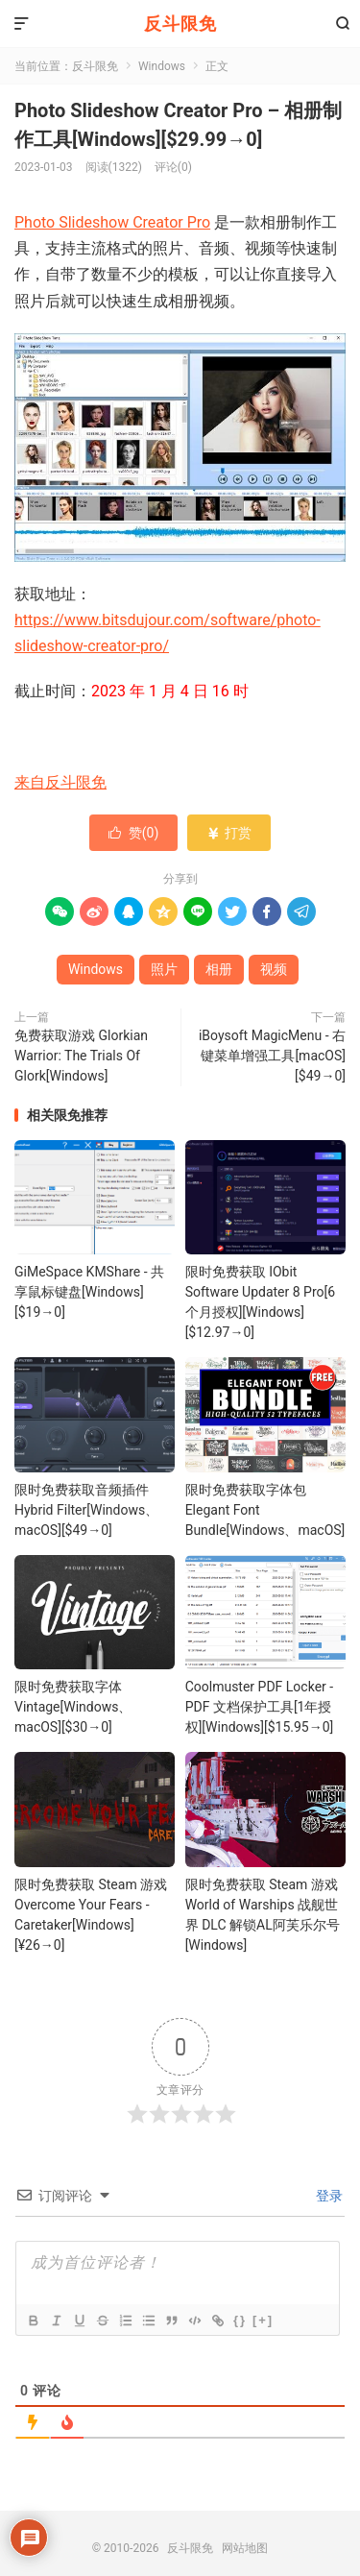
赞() (133, 832)
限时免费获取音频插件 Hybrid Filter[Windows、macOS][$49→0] (86, 1510)
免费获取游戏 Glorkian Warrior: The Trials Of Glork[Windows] (81, 1055)
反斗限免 (180, 23)
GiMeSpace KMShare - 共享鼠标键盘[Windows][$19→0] (89, 1292)
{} (240, 2320)
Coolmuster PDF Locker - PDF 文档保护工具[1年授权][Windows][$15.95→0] (259, 1707)
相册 (218, 969)
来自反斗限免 (60, 782)
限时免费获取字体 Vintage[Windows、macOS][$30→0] (73, 1707)
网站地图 (245, 2548)
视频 (273, 969)
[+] (263, 2320)
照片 (164, 969)
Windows (161, 66)
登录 (328, 2195)
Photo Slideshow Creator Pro (112, 222)
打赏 (229, 832)
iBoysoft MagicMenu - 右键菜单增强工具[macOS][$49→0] (272, 1055)
